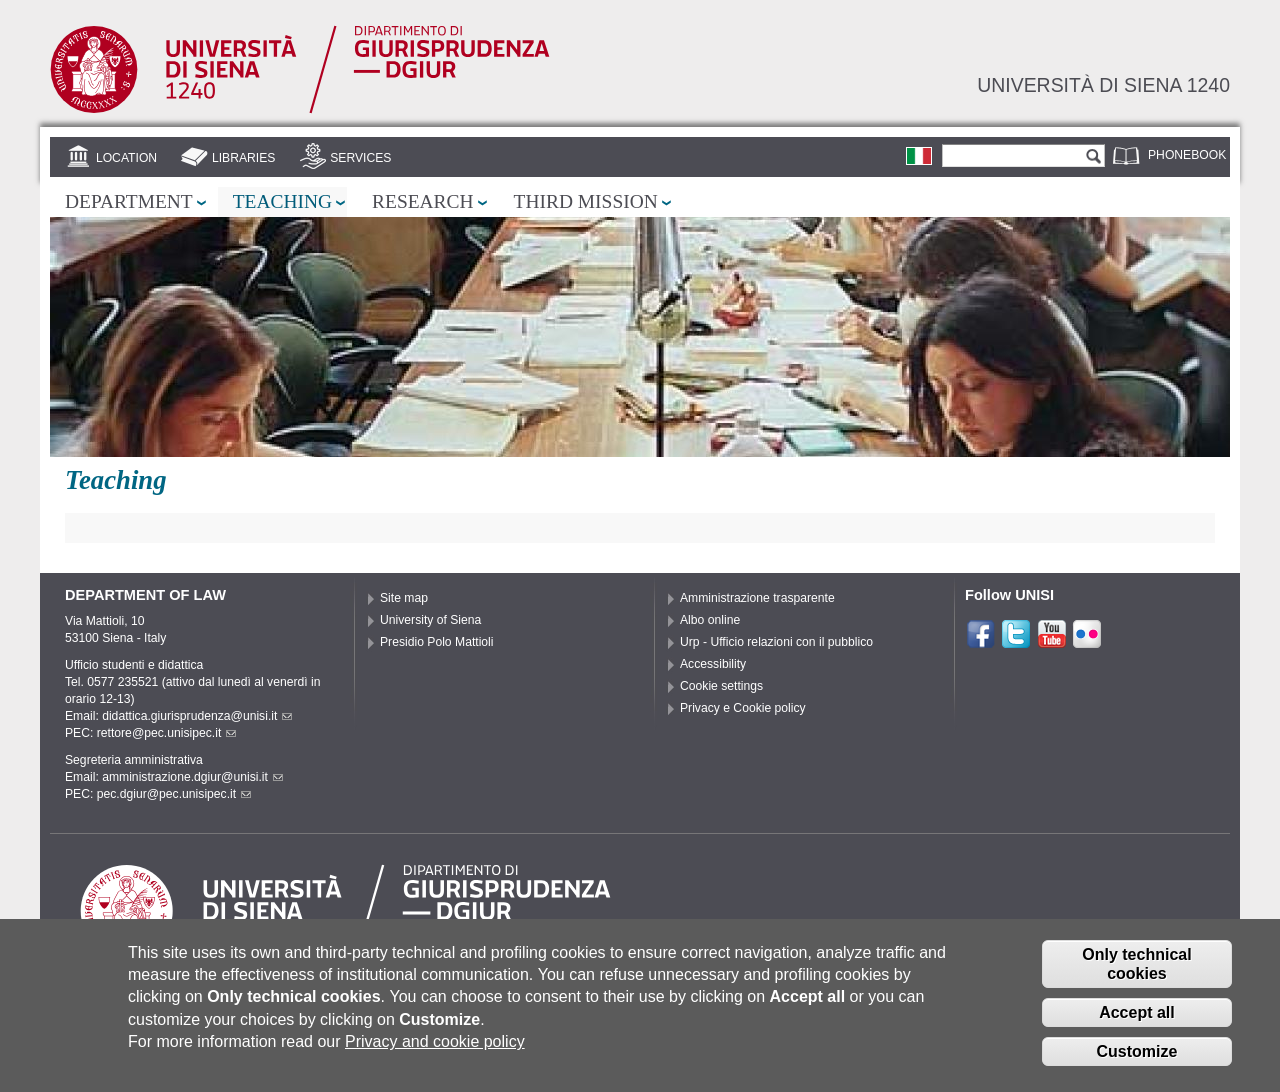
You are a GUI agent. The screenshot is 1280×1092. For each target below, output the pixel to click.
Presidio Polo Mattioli (437, 642)
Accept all (1137, 1020)
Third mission (586, 201)
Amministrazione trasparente (757, 598)
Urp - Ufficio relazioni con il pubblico (776, 642)
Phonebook (1187, 155)
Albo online (710, 620)
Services (360, 158)
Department (129, 201)
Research (423, 201)
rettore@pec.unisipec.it (167, 733)
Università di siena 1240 (1103, 85)
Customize (1137, 1059)
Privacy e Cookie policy (743, 708)
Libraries (244, 158)
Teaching (282, 201)
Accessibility (713, 664)
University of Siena (430, 620)
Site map (404, 598)
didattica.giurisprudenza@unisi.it (197, 716)
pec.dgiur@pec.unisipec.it (174, 794)
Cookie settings (721, 686)
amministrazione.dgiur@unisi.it (192, 777)
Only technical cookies (1136, 972)
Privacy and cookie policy (435, 1049)
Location (126, 158)
